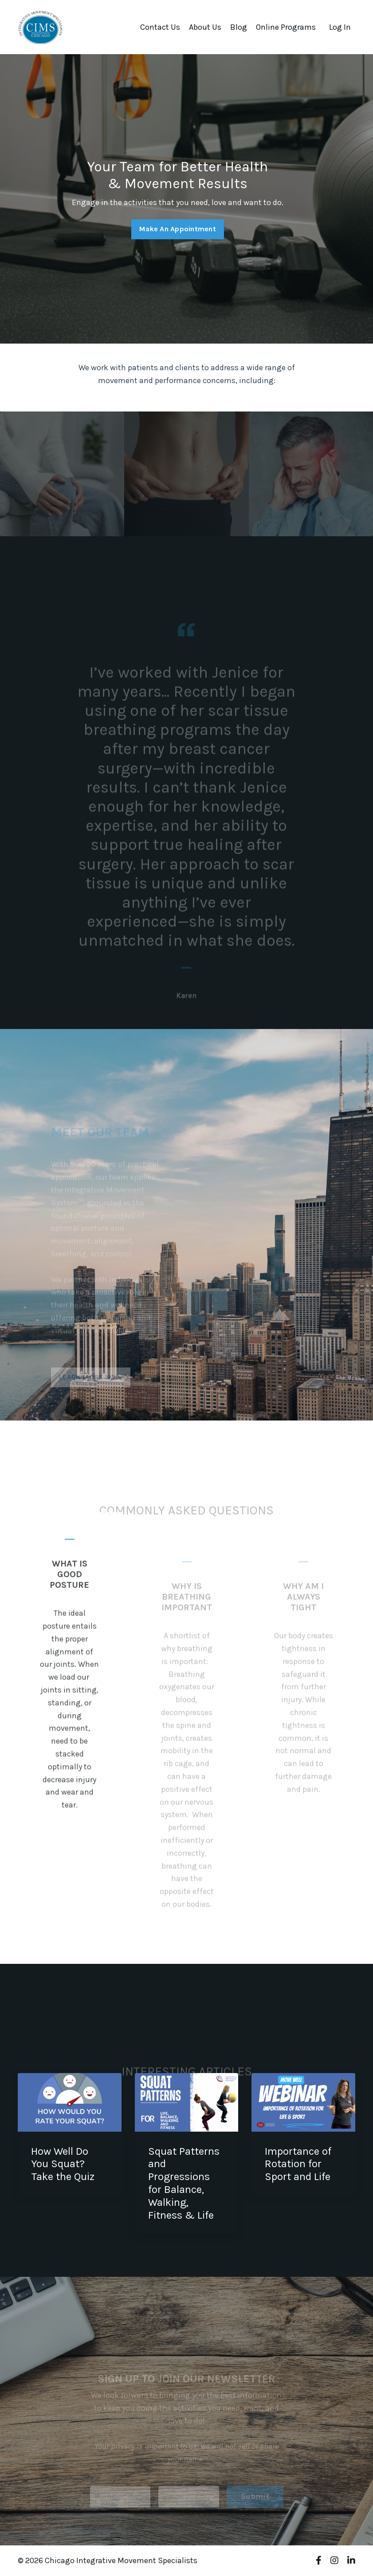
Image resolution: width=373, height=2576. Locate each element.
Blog (238, 27)
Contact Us (160, 27)
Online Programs (286, 27)
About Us (205, 27)
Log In (340, 27)
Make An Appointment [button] (177, 229)
